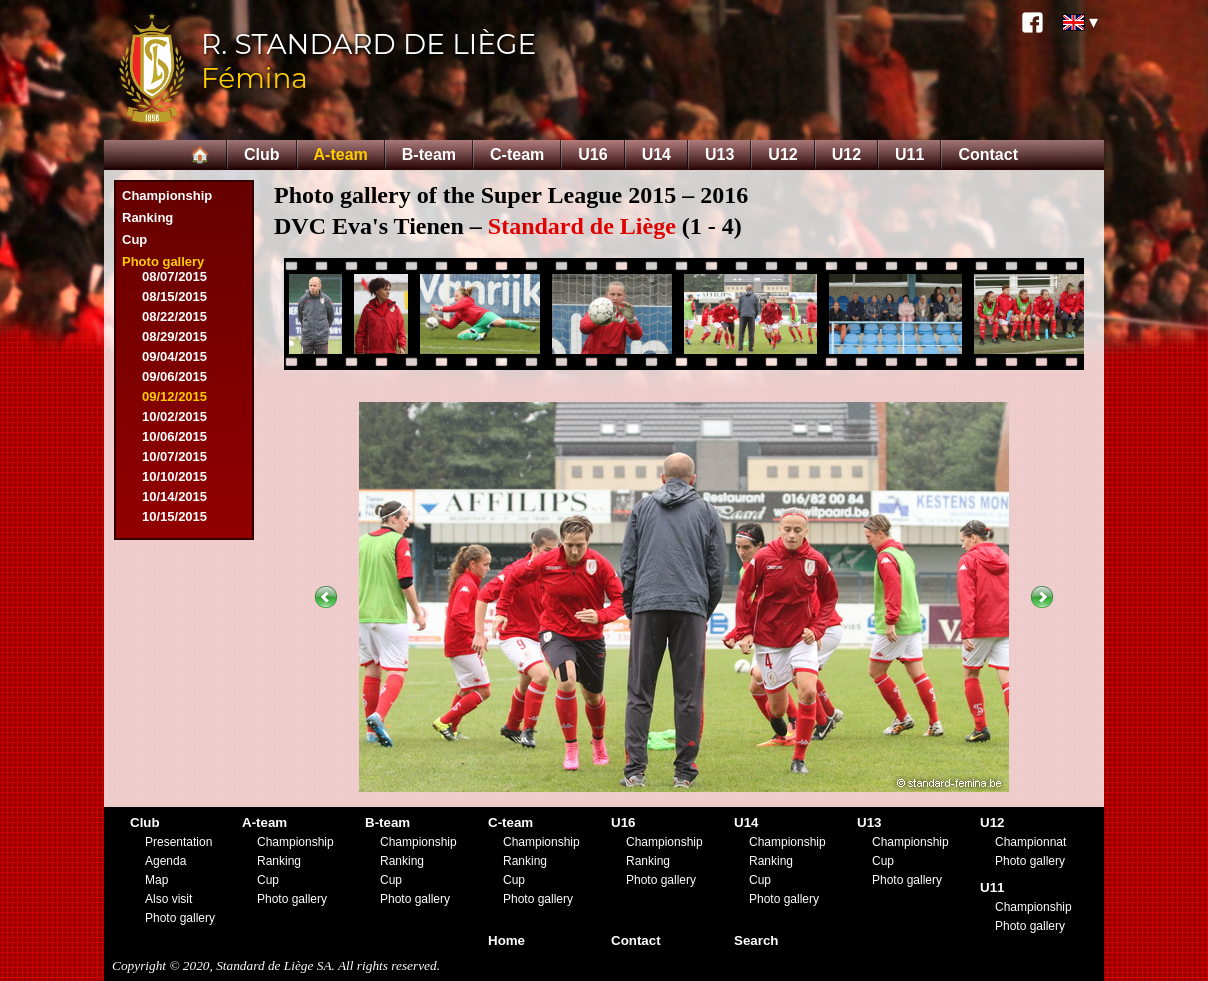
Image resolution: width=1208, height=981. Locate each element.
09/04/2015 (174, 356)
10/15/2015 (174, 516)
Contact (988, 154)
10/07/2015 (174, 456)
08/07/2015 (174, 276)
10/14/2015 (174, 496)
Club (262, 154)
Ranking (147, 217)
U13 (719, 154)
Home (506, 940)
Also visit (168, 899)
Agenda (165, 861)
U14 (656, 154)
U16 (592, 154)
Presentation (178, 842)
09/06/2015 (174, 376)
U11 (909, 154)
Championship (167, 195)
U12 (782, 154)
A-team (341, 154)
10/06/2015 (174, 436)
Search (756, 940)
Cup (134, 239)
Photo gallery (163, 261)
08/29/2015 (174, 336)
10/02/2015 (174, 416)
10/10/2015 (174, 476)
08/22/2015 (174, 316)
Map (156, 880)
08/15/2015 (174, 296)
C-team (517, 154)
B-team (429, 154)
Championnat (1030, 842)
